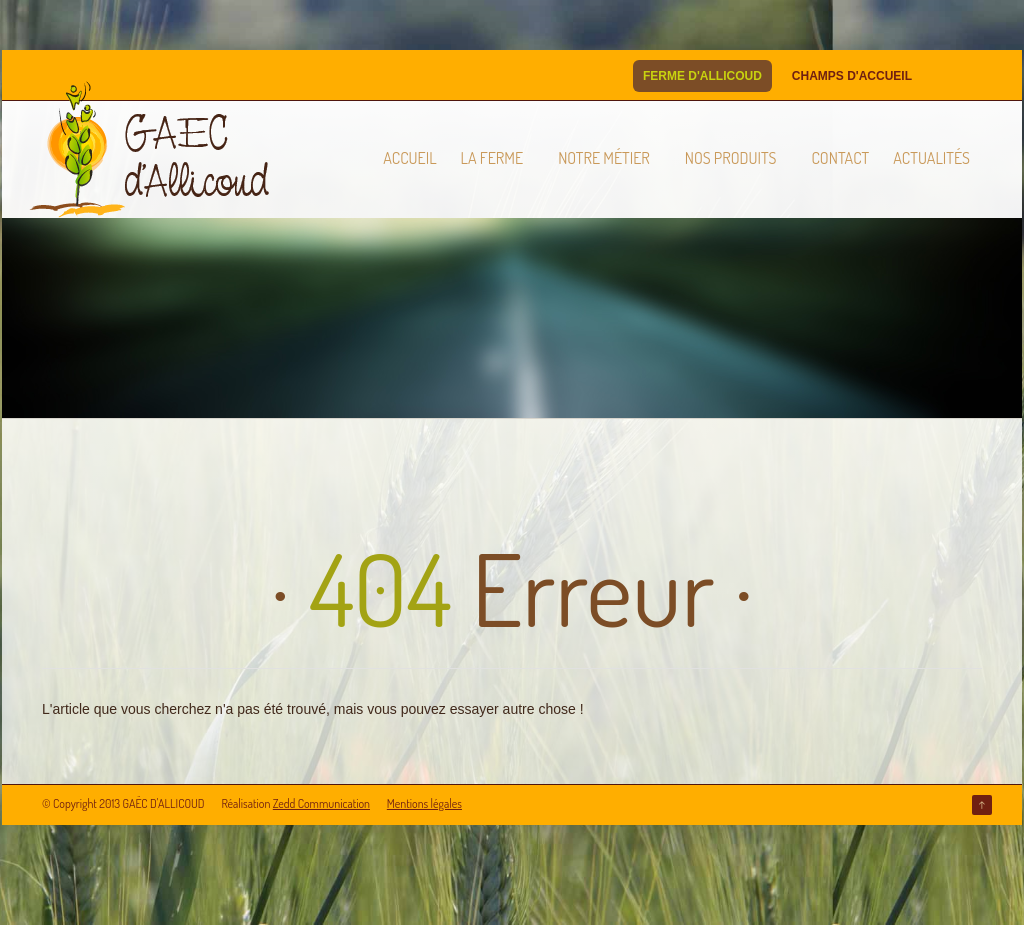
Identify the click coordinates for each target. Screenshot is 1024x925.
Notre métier (604, 158)
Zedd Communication (321, 803)
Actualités (931, 158)
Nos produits (731, 158)
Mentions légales (424, 803)
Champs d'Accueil (852, 76)
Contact (840, 158)
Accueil (409, 158)
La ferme (492, 158)
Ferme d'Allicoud (702, 76)
